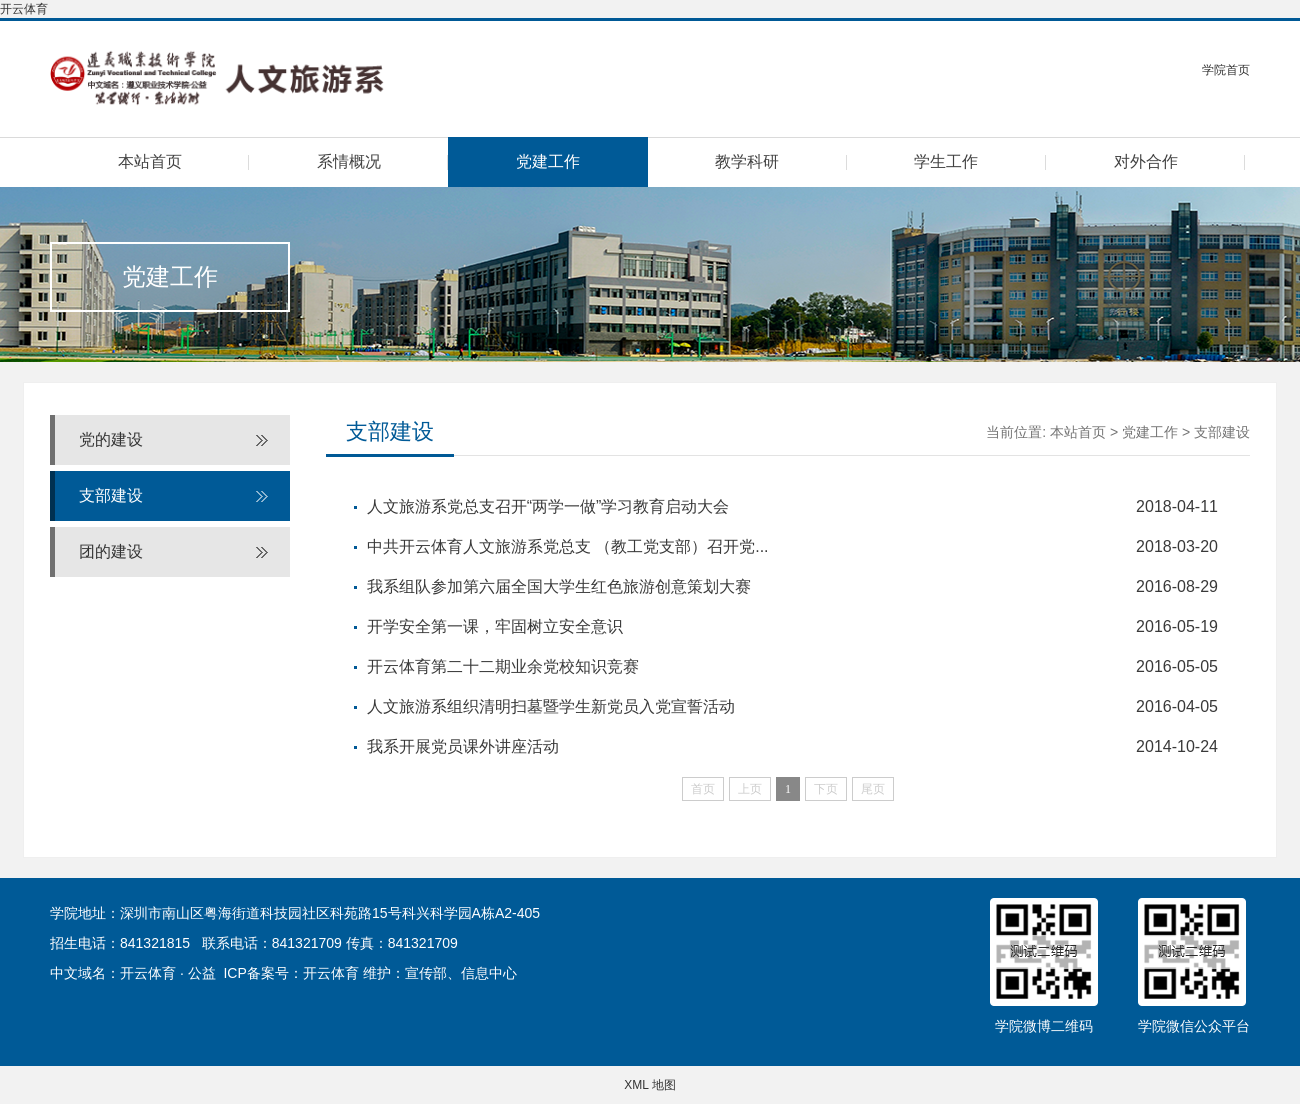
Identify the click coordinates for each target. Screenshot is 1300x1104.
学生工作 (946, 161)
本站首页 (150, 161)
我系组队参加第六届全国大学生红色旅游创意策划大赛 (559, 586)
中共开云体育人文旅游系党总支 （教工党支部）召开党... (568, 546)
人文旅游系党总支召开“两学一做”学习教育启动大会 (548, 506)
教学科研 (747, 161)
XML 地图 (650, 1085)
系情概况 (349, 161)
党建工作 (548, 161)
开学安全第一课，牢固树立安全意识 (495, 626)
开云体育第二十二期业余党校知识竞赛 (503, 666)
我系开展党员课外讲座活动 (463, 746)
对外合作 (1146, 161)
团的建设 (111, 551)
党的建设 (111, 439)
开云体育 (24, 9)
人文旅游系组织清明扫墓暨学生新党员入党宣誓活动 (551, 706)
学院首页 (1226, 70)
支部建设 (111, 495)
